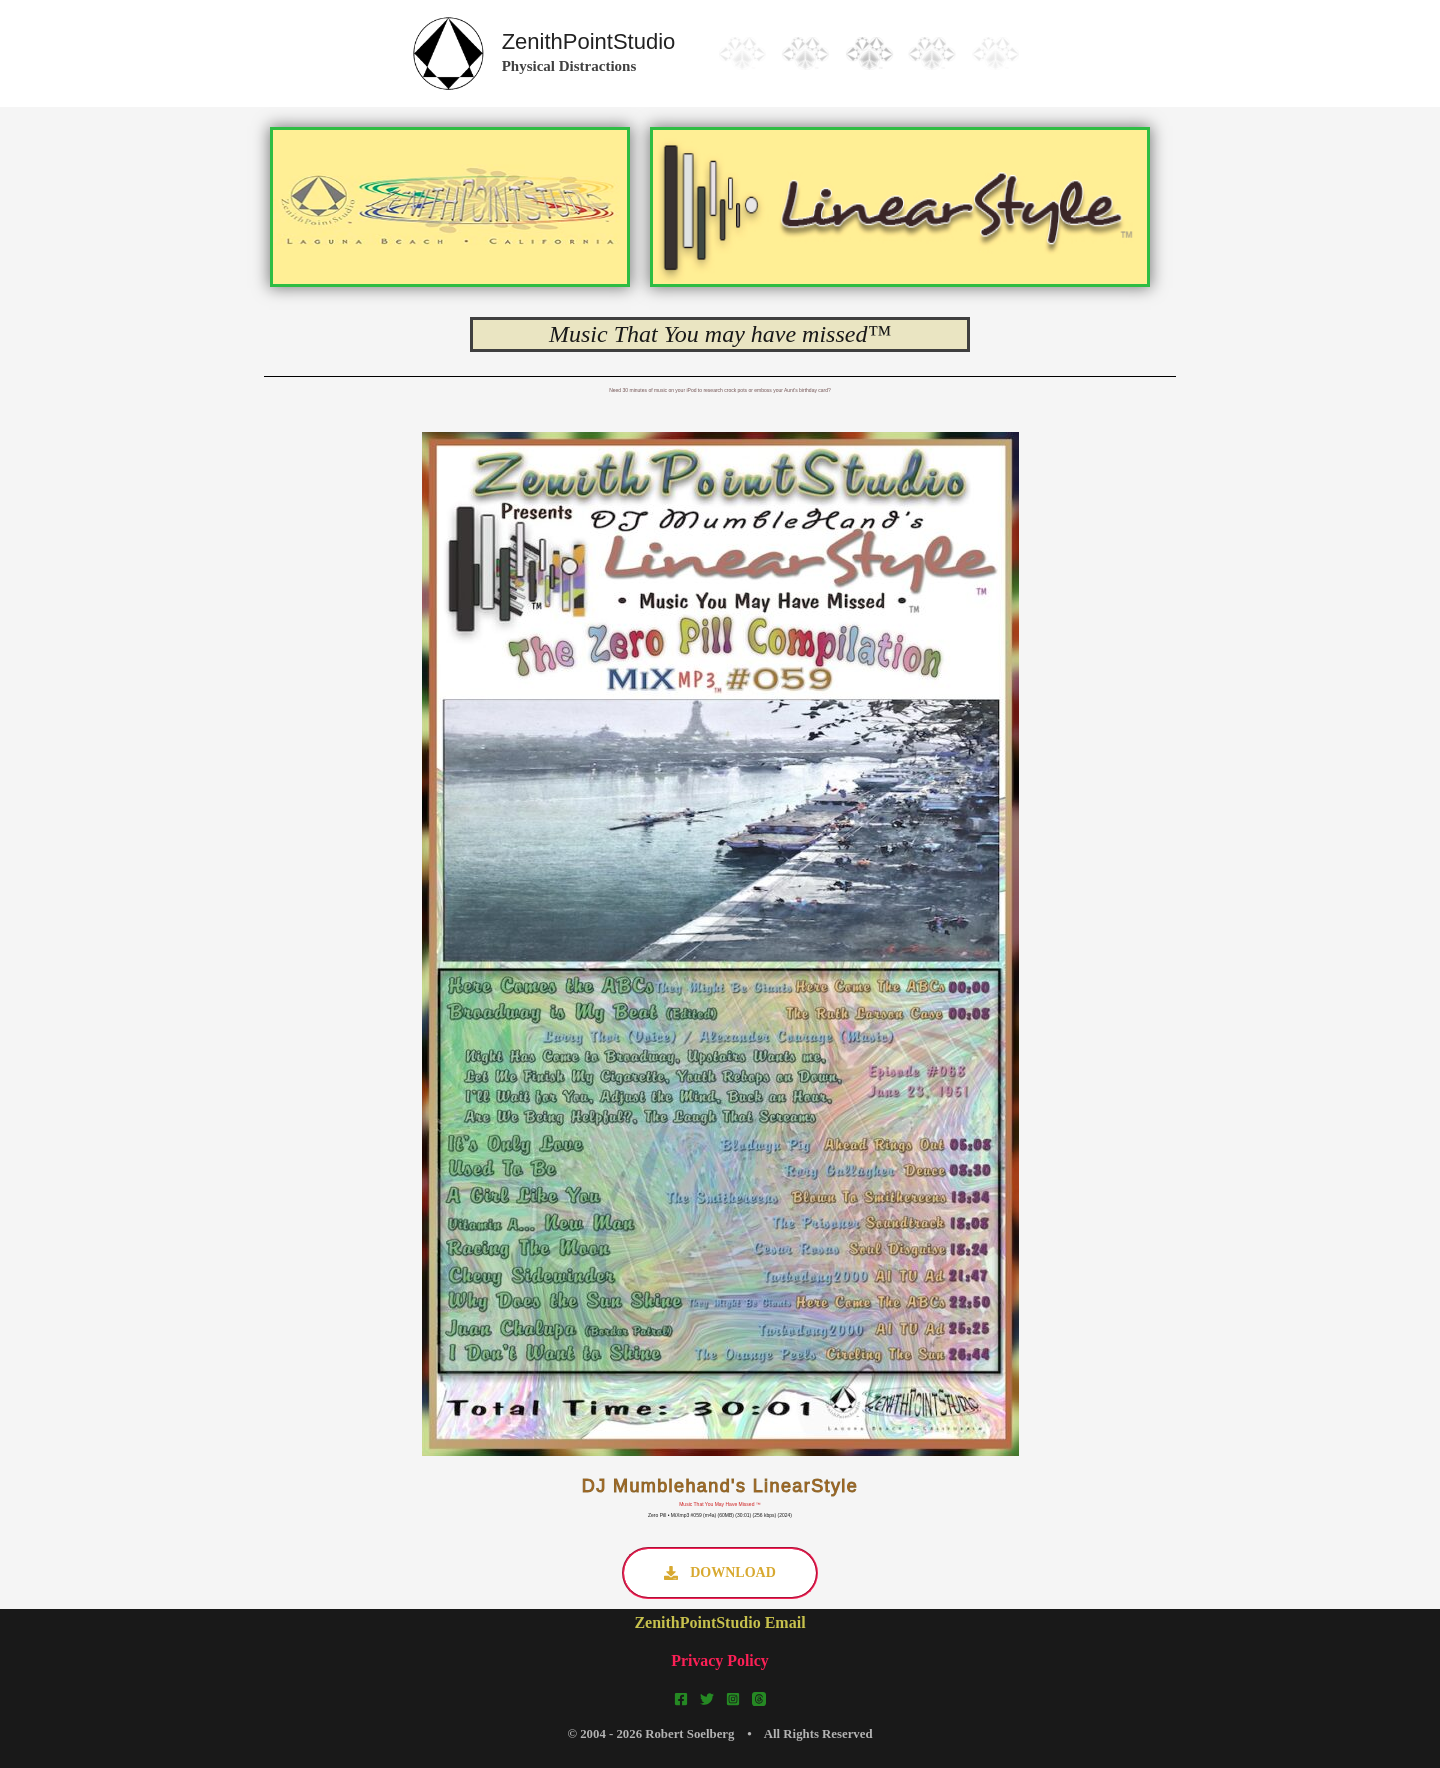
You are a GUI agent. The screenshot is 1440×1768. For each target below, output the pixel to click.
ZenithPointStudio (589, 41)
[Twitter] (707, 1699)
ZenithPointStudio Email (719, 1622)
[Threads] (759, 1699)
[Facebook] (681, 1699)
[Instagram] (733, 1699)
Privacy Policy (720, 1660)
